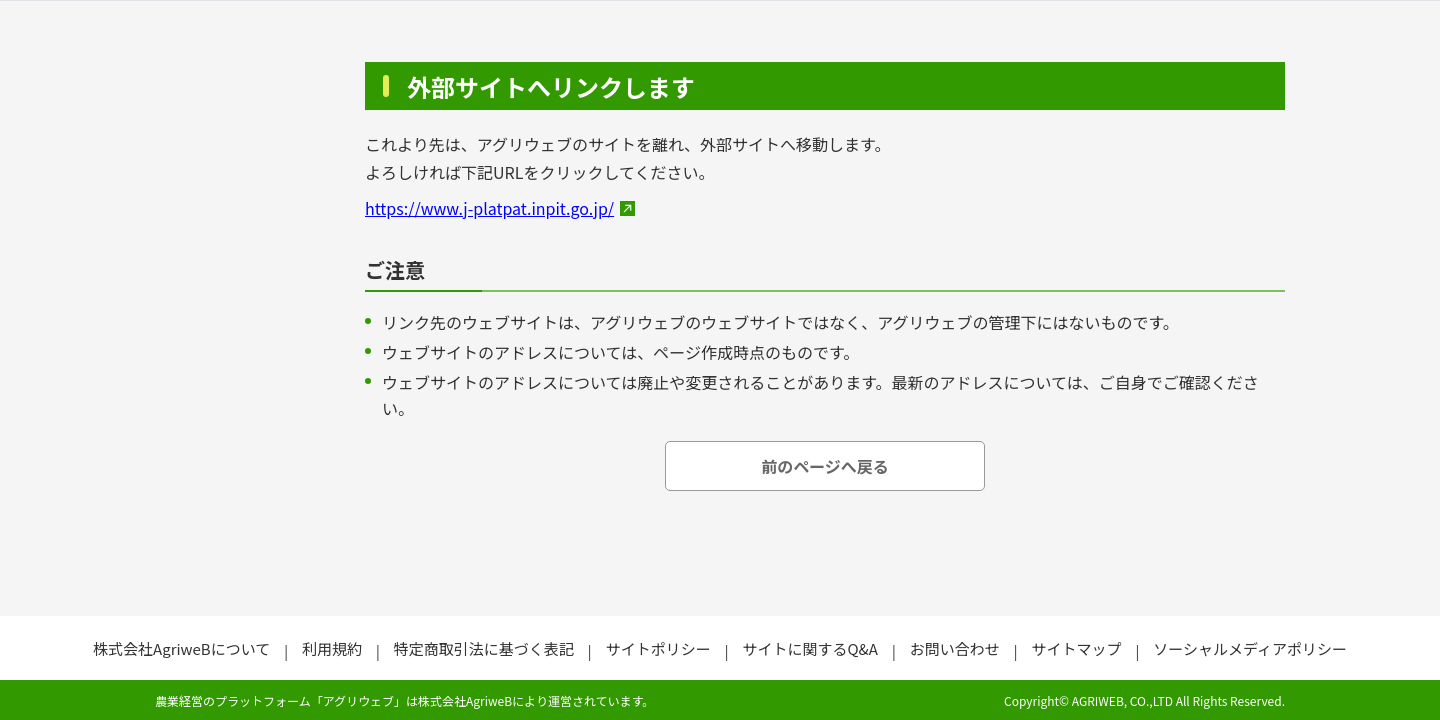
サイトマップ (1076, 648)
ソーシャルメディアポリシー (1250, 648)
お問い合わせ (955, 648)
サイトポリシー (658, 648)
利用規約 (332, 648)
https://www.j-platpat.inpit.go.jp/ (489, 208)
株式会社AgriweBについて (181, 648)
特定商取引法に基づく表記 (484, 648)
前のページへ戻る (825, 466)
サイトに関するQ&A (809, 648)
